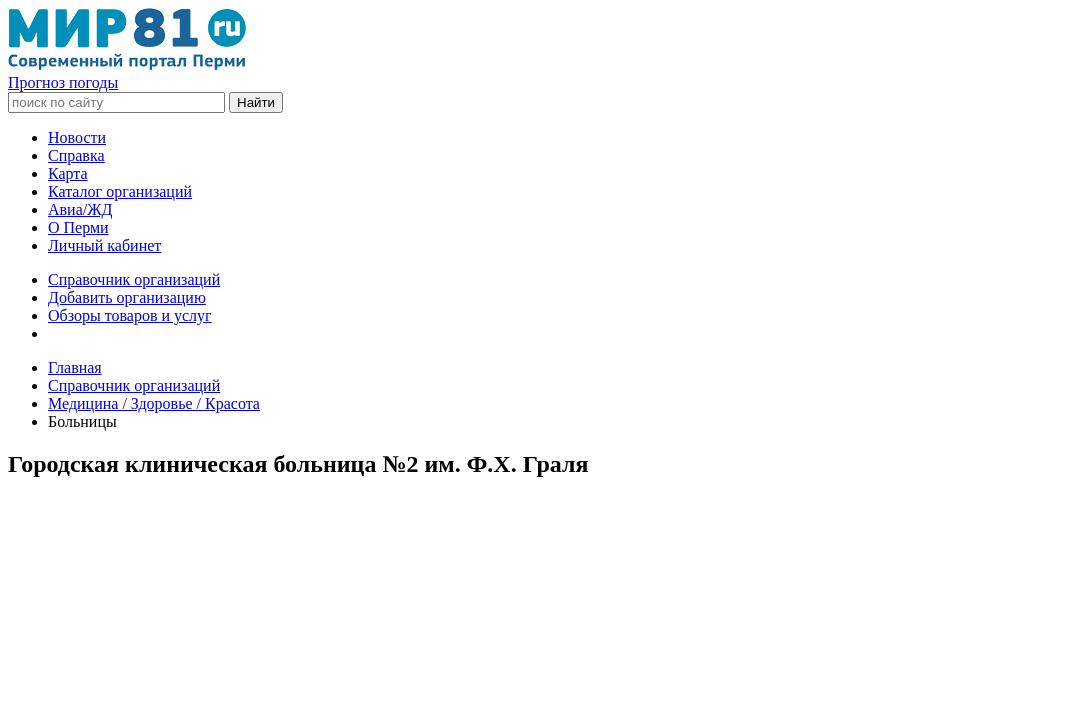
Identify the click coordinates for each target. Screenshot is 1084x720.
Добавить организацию (127, 297)
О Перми (78, 227)
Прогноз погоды (63, 82)
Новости (77, 137)
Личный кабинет (104, 245)
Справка (76, 155)
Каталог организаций (120, 191)
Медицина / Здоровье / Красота (154, 403)
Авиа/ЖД (80, 209)
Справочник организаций (134, 279)
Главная (75, 367)
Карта (68, 173)
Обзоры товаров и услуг (130, 315)
